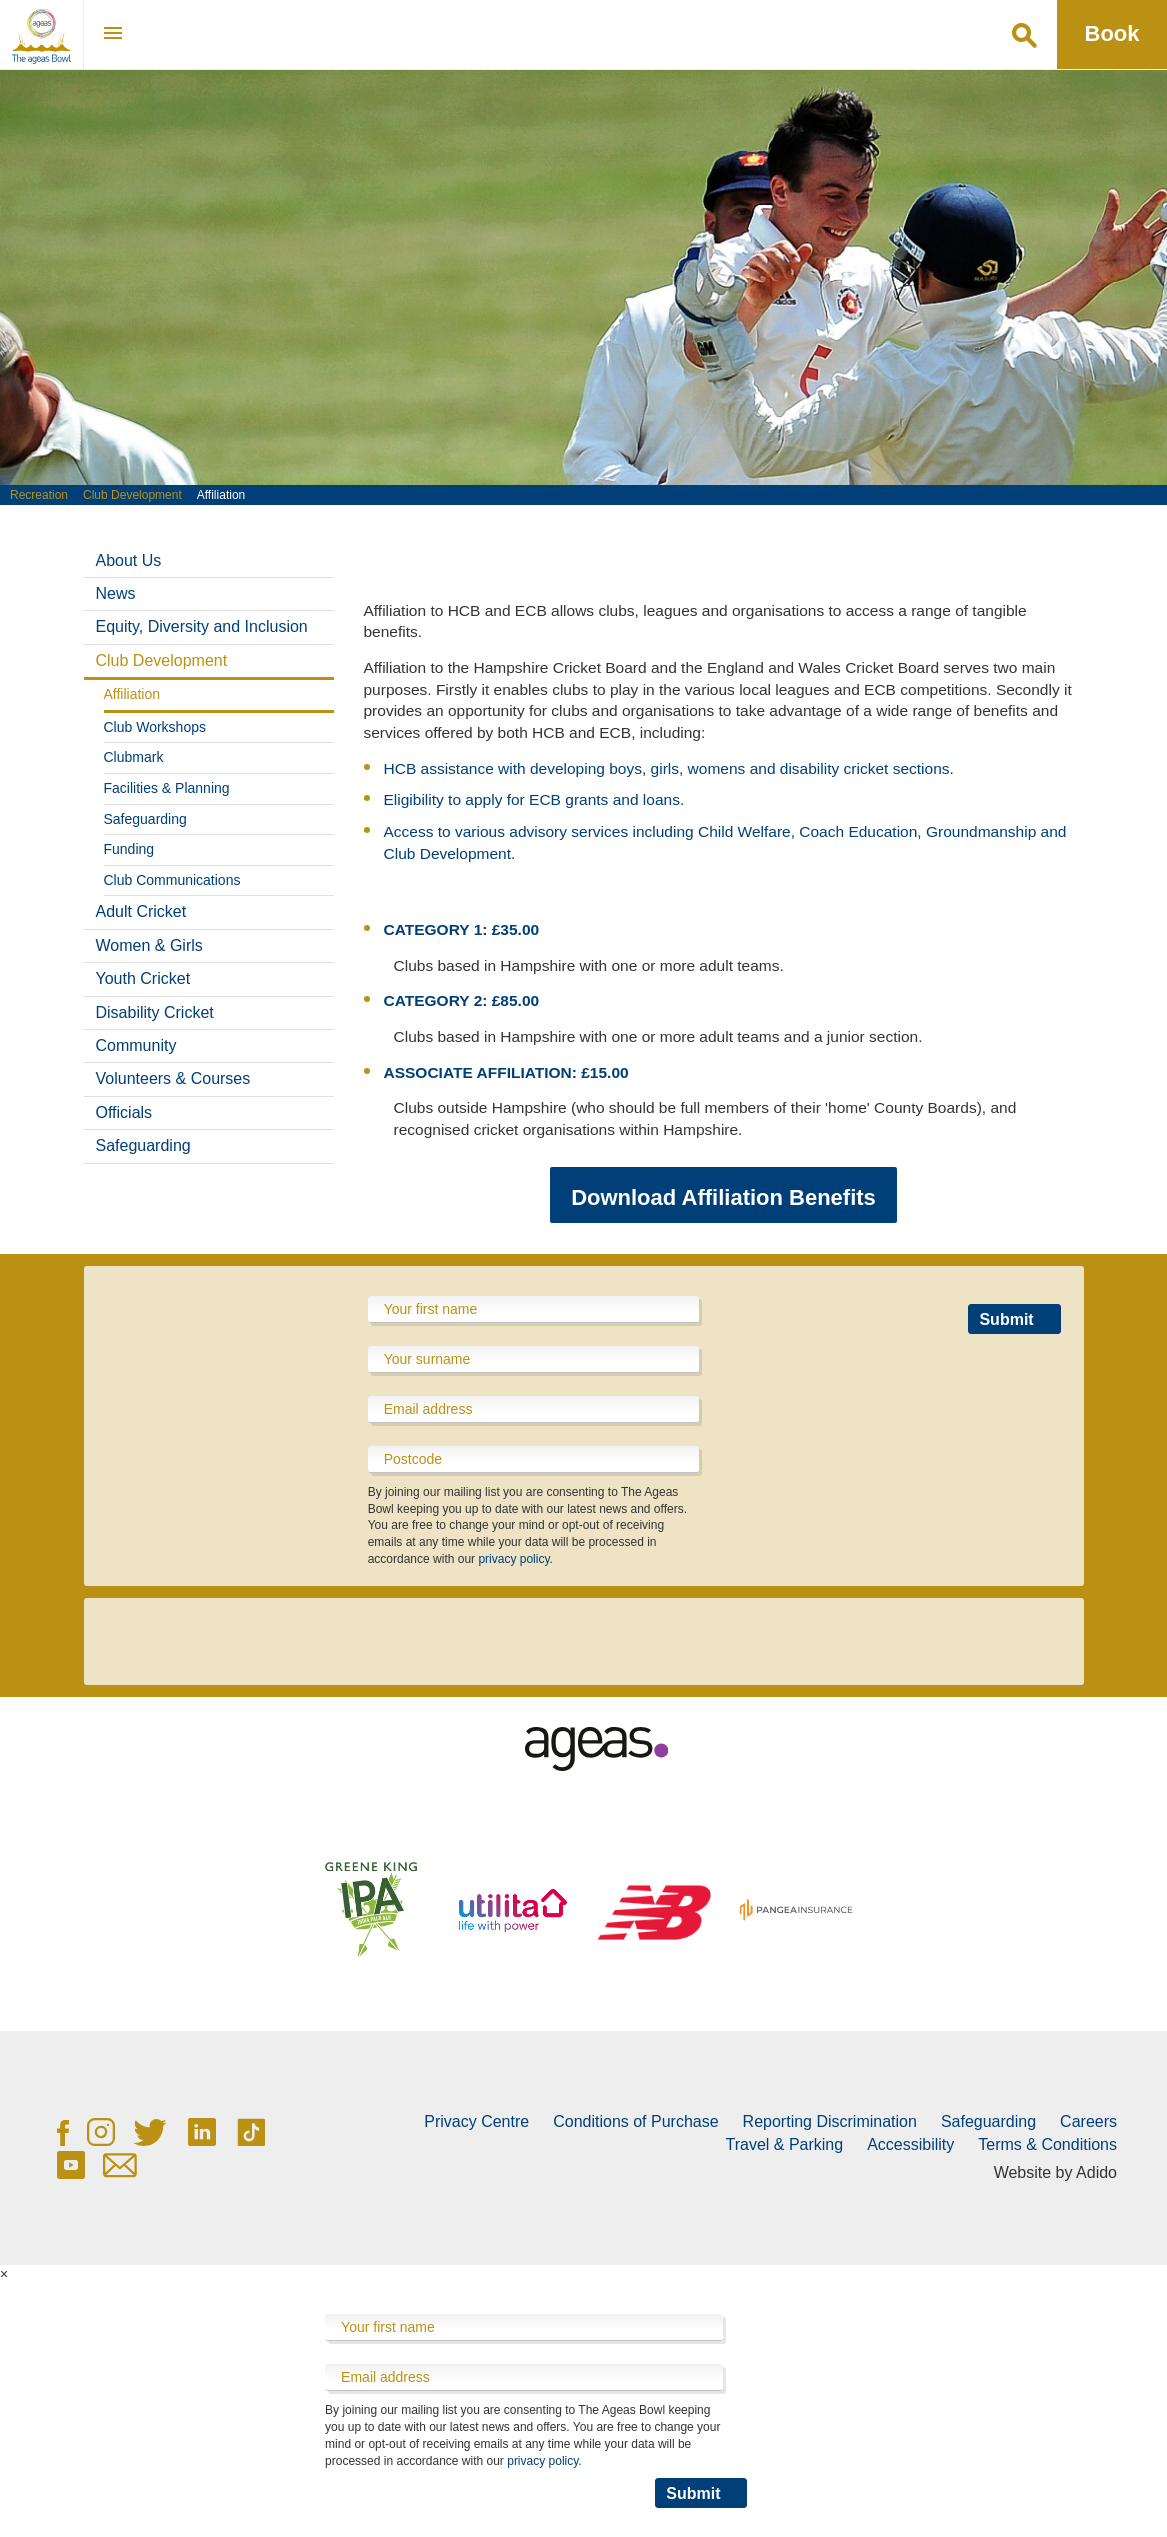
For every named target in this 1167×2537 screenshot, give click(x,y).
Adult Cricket (141, 911)
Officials (124, 1112)
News (116, 593)
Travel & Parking (784, 2144)
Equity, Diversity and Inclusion (202, 626)
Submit (1006, 1319)
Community (136, 1045)
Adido (1096, 2172)
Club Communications (172, 880)
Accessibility (910, 2144)
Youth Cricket (143, 978)
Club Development (132, 495)
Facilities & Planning (167, 788)
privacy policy (513, 1559)
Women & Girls (149, 945)
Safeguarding (145, 819)
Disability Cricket (155, 1012)
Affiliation (132, 694)
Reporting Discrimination (830, 2121)
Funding (129, 849)
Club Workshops (155, 727)
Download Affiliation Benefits (723, 1197)
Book (1112, 33)
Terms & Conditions (1047, 2144)
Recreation (39, 495)
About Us (129, 560)
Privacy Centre (476, 2121)
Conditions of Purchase (635, 2121)
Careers (1088, 2121)
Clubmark (134, 757)
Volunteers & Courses (173, 1078)
